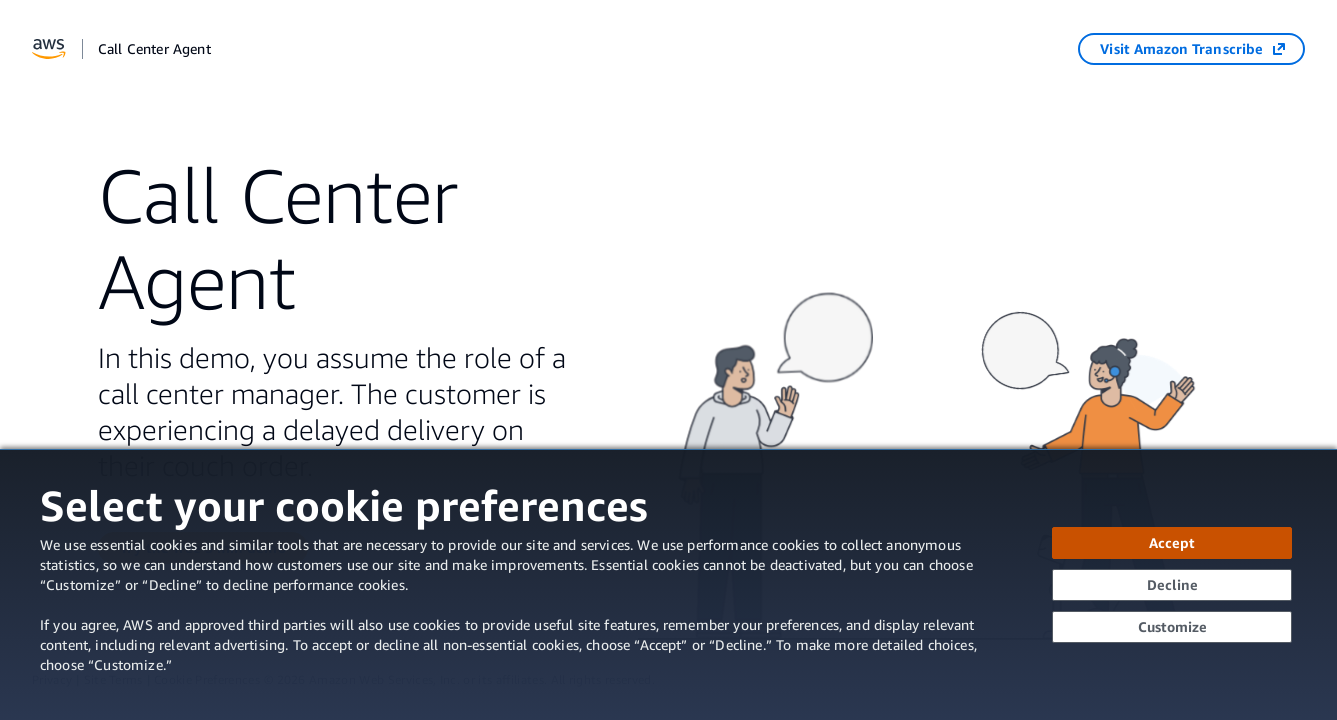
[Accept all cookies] (1172, 543)
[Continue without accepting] (1172, 585)
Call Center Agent (154, 48)
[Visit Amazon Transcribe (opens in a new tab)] (1191, 49)
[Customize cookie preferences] (1172, 627)
